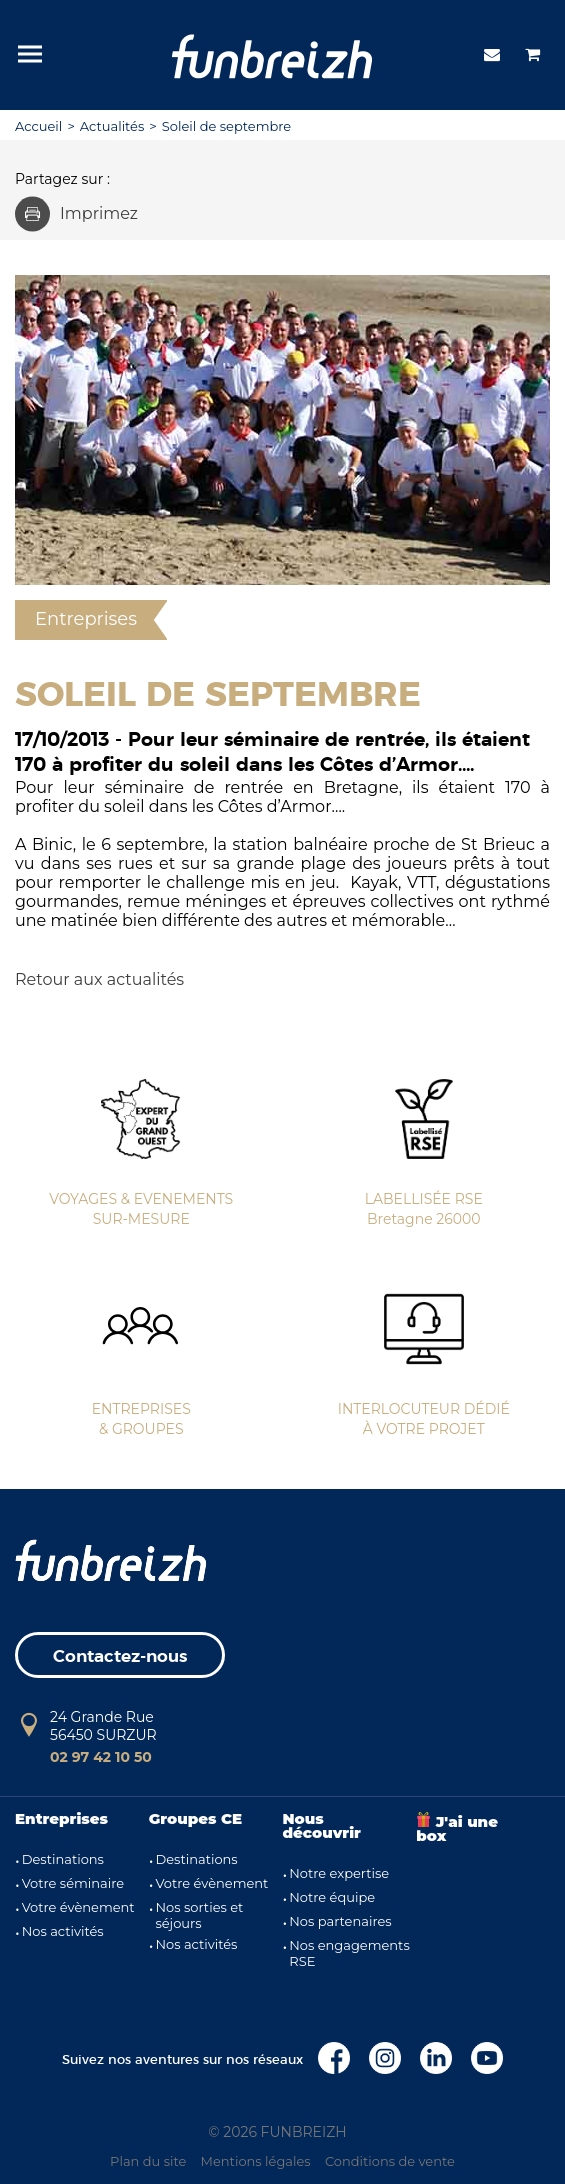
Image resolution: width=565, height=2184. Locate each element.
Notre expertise (339, 1873)
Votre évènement (78, 1907)
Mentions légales (256, 2161)
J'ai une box (457, 1828)
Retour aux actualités (99, 979)
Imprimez (76, 213)
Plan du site (148, 2161)
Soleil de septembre (226, 126)
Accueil (38, 126)
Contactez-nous (120, 1656)
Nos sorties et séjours (199, 1915)
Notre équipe (332, 1897)
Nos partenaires (340, 1921)
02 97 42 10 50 (101, 1757)
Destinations (63, 1859)
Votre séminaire (73, 1883)
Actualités (112, 126)
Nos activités (63, 1931)
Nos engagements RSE (349, 1953)
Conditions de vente (390, 2161)
